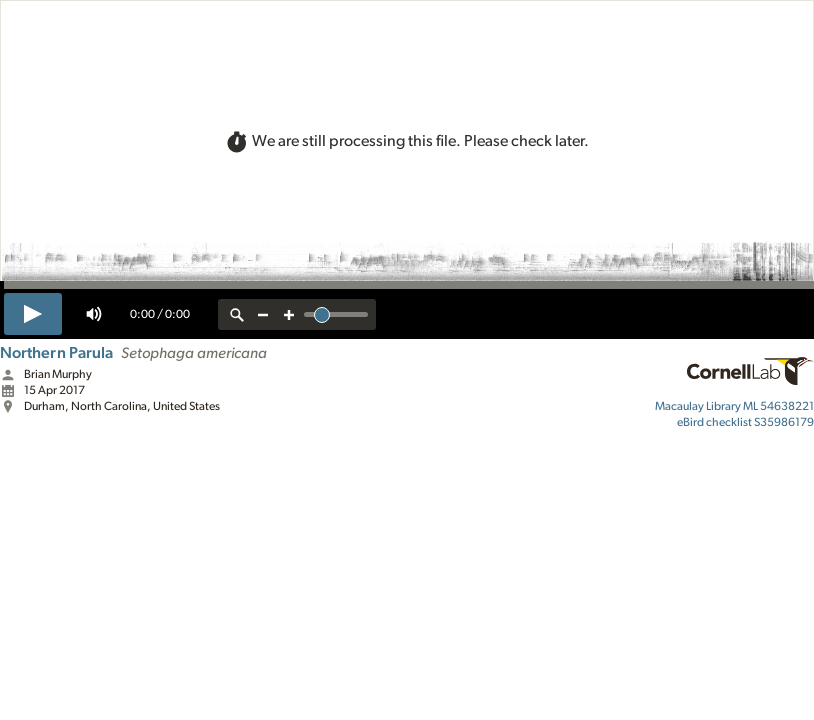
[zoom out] (263, 314)
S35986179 (745, 422)
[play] (33, 314)
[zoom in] (289, 314)
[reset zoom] (237, 314)
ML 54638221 (734, 406)
